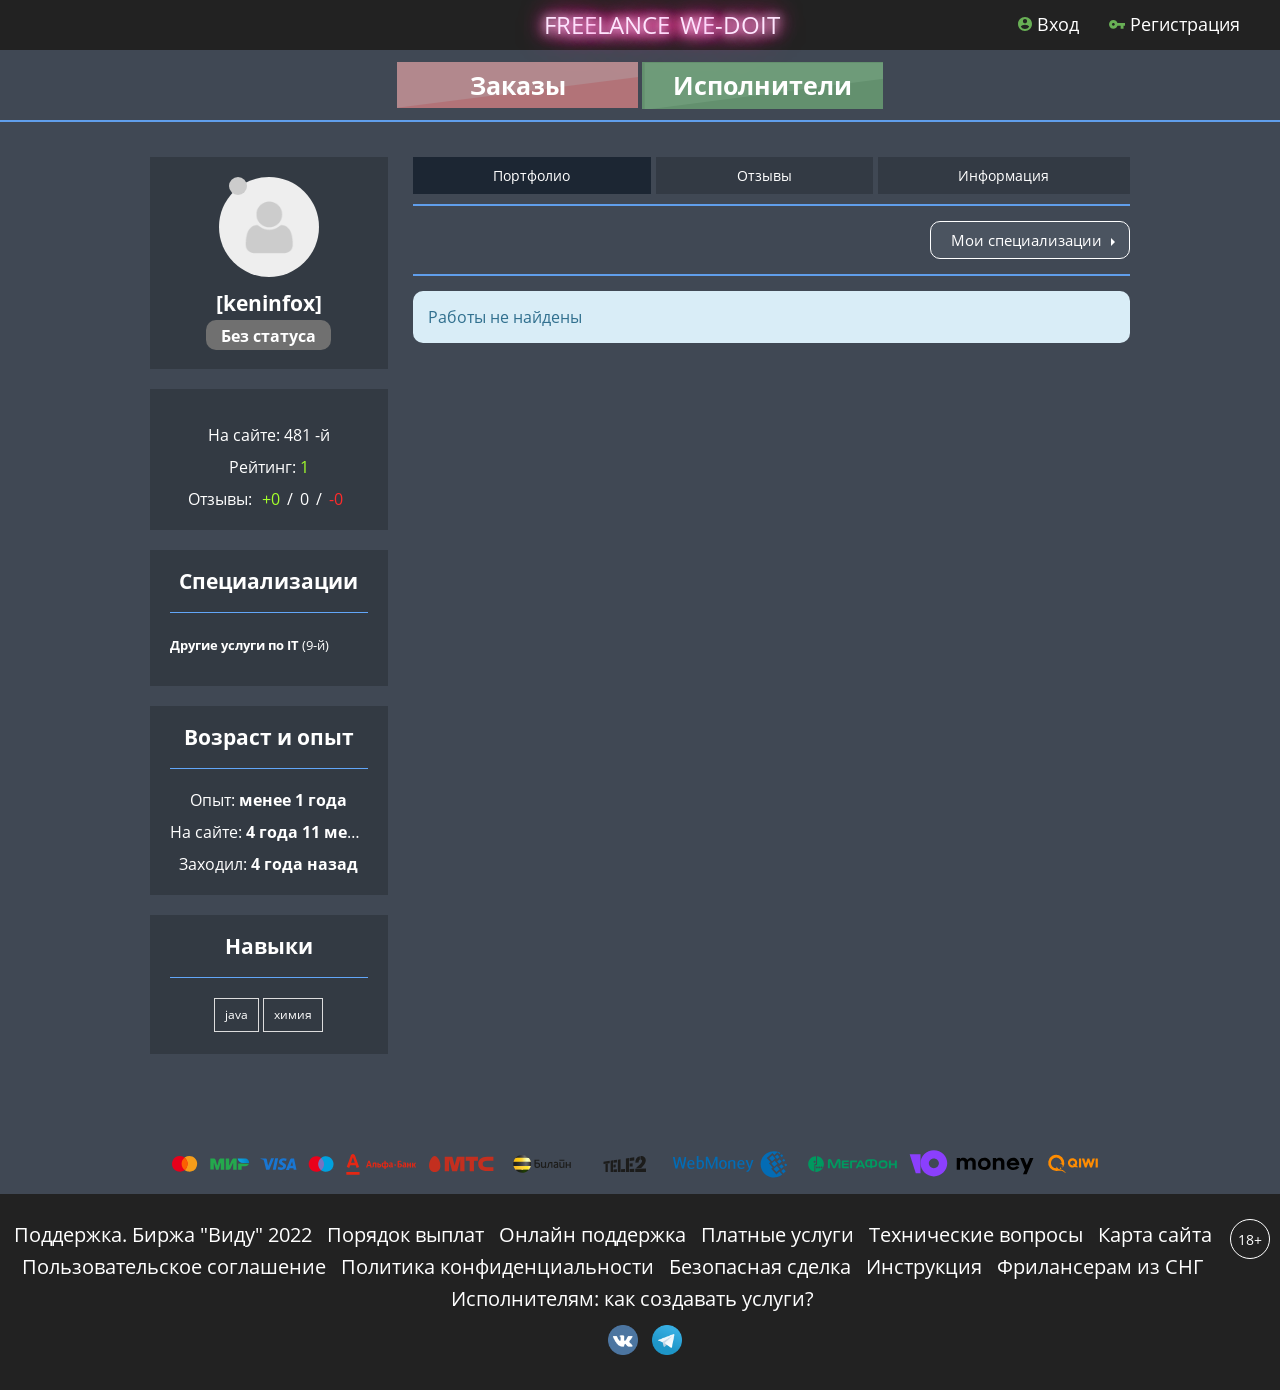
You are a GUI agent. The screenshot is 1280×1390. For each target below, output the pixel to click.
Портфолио (531, 175)
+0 (271, 499)
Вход (1048, 24)
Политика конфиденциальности (497, 1266)
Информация (1003, 175)
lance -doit (662, 24)
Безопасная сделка (760, 1266)
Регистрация (1174, 24)
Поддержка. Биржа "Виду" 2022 (163, 1234)
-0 (336, 499)
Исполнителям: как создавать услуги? (632, 1298)
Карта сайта (1155, 1234)
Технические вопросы (976, 1234)
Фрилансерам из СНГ (1100, 1266)
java (236, 1014)
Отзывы (764, 175)
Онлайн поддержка (592, 1234)
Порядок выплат (405, 1234)
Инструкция (924, 1266)
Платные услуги (777, 1234)
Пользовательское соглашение (174, 1266)
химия (293, 1014)
